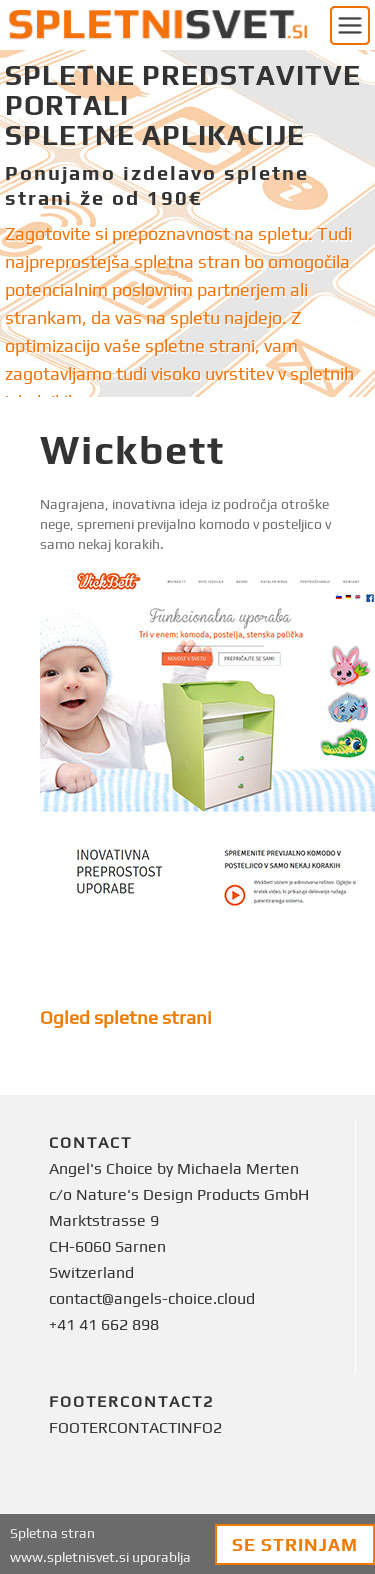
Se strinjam (295, 1544)
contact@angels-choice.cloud (152, 1298)
